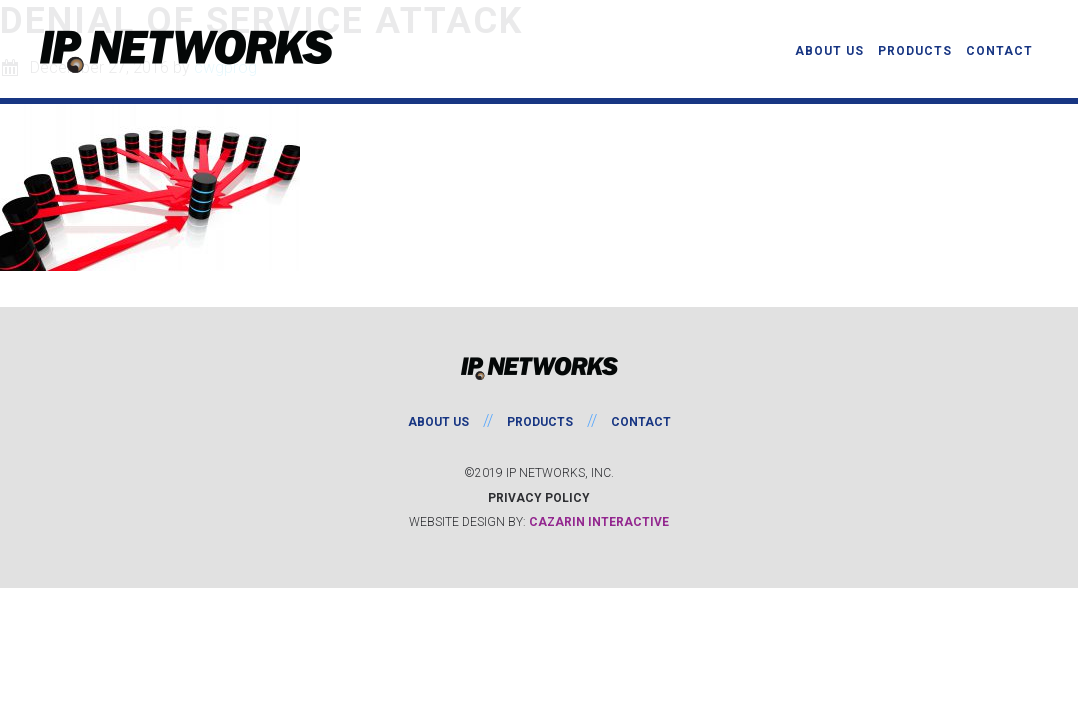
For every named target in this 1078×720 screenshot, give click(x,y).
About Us (438, 422)
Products (540, 422)
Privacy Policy (539, 498)
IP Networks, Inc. (190, 51)
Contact (641, 422)
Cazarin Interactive (599, 522)
